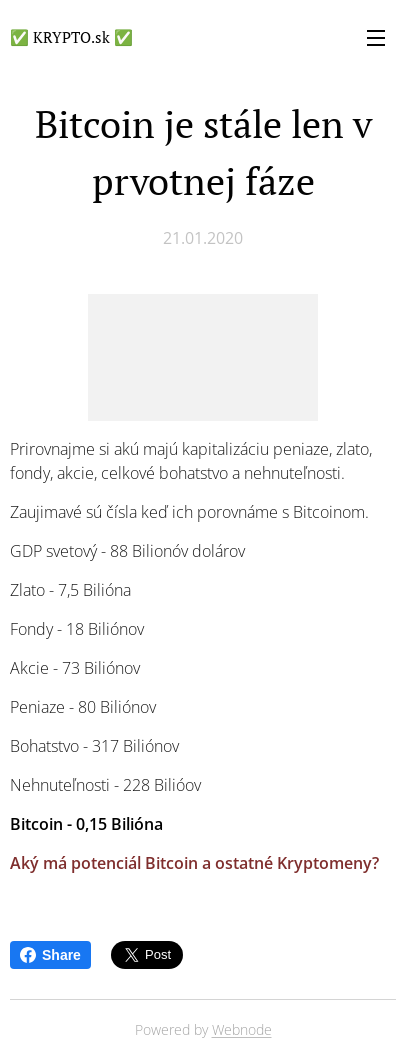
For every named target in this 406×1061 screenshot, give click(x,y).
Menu (376, 38)
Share (50, 955)
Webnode (242, 1029)
